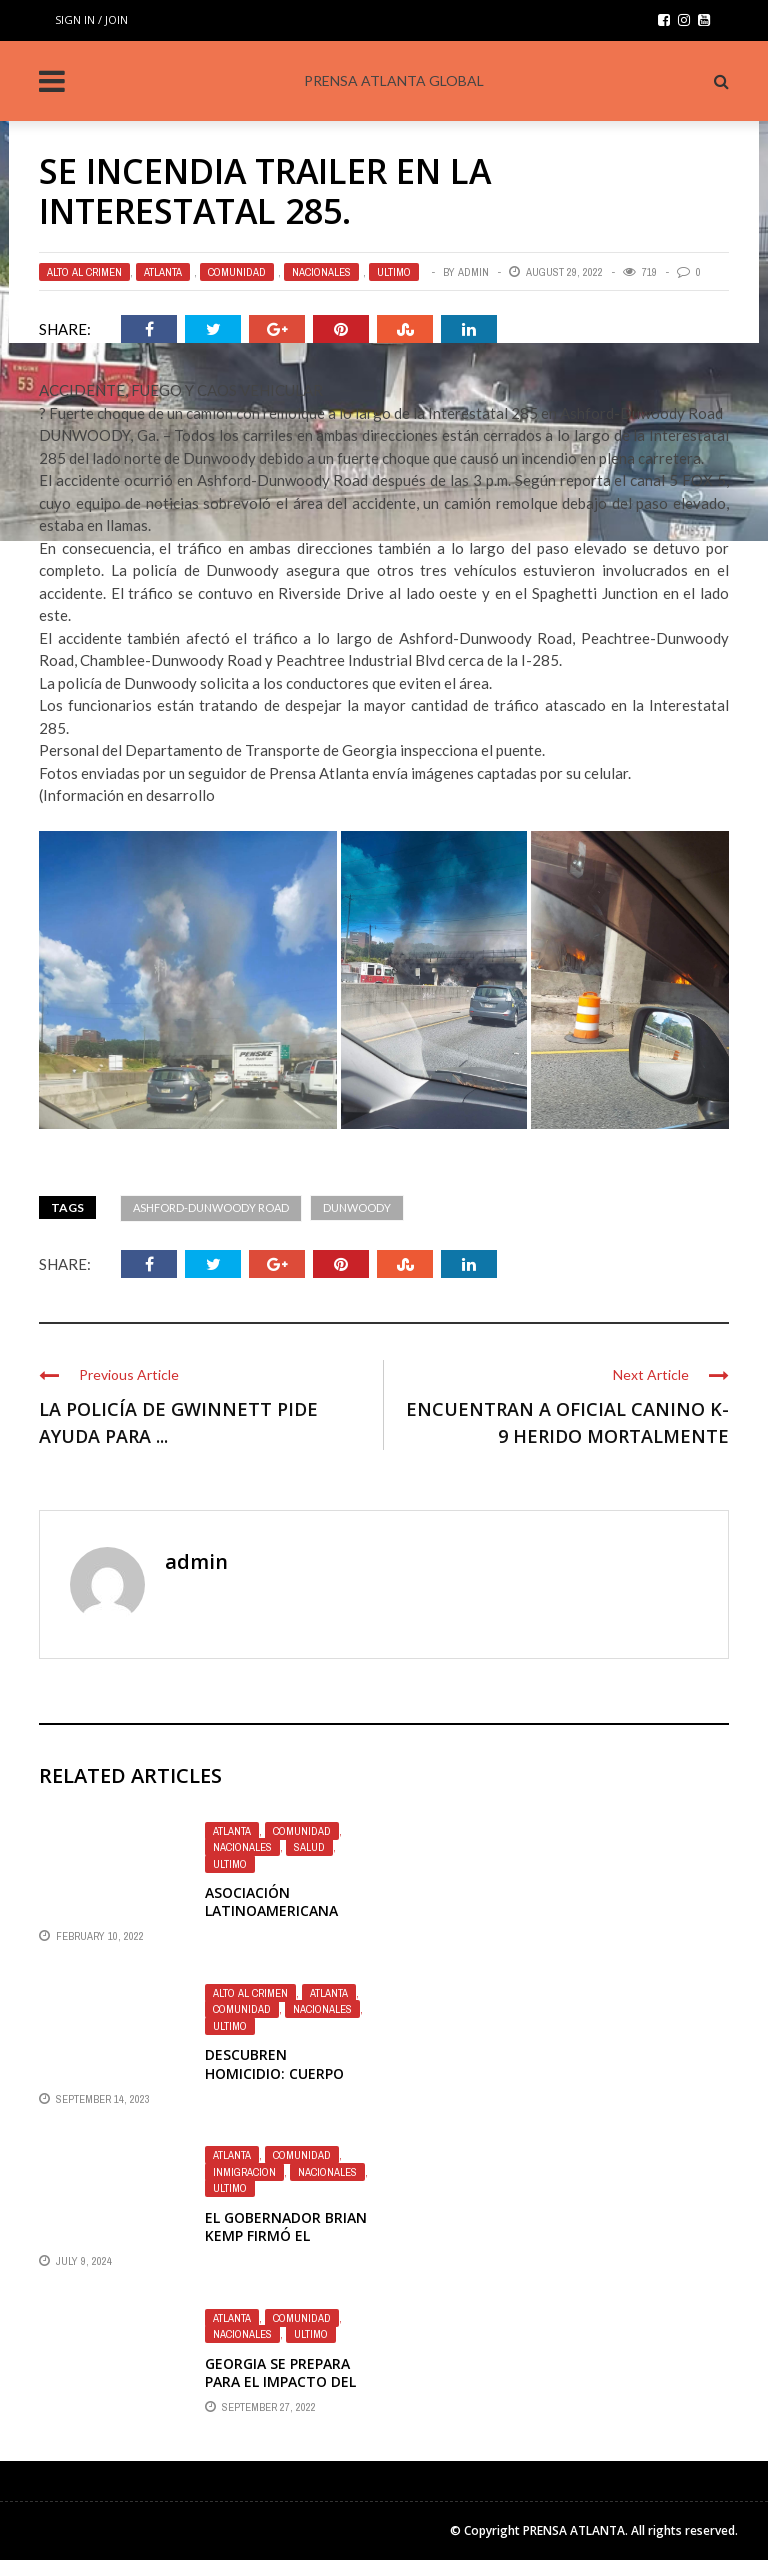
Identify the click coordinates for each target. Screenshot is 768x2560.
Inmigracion (244, 2172)
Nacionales (321, 272)
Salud (309, 1847)
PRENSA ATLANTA (574, 2530)
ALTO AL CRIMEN (84, 272)
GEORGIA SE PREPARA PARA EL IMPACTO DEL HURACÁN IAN (280, 2381)
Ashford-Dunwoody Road (211, 1207)
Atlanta (163, 272)
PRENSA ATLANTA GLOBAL (394, 80)
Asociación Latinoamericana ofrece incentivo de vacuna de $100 (282, 1920)
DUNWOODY (357, 1207)
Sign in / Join (91, 19)
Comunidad (237, 272)
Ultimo (394, 272)
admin (473, 272)
